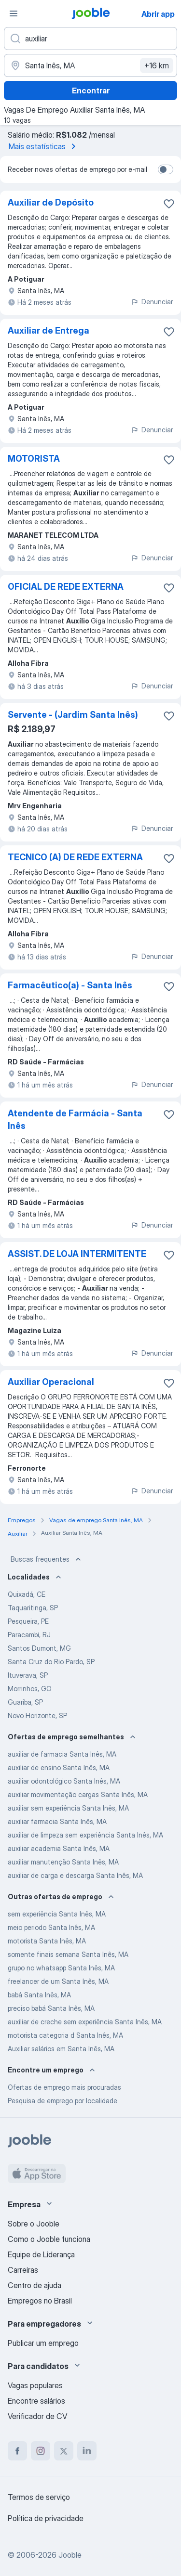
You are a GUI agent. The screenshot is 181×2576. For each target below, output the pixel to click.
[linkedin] (87, 2450)
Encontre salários (36, 2401)
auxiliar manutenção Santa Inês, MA (63, 1862)
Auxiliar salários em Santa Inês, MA (61, 2049)
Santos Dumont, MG (39, 1648)
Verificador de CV (37, 2416)
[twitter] (63, 2450)
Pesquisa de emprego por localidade (62, 2101)
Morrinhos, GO (30, 1688)
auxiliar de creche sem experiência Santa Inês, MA (85, 2022)
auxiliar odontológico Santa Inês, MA (64, 1781)
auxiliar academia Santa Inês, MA (59, 1848)
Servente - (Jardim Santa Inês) (73, 715)
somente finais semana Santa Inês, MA (68, 1954)
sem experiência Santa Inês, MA (57, 1914)
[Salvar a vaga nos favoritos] (169, 204)
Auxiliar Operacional (51, 1382)
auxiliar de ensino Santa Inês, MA (59, 1767)
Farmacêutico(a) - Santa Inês (70, 985)
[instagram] (40, 2450)
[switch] (165, 169)
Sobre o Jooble (33, 2223)
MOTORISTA (34, 458)
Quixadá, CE (26, 1594)
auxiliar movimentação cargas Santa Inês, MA (78, 1794)
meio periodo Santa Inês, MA (51, 1927)
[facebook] (17, 2450)
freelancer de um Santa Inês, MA (58, 1981)
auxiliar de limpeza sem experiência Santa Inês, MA (85, 1835)
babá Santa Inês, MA (39, 1995)
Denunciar (152, 302)
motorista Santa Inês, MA (47, 1941)
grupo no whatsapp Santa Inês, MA (61, 1968)
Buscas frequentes (47, 1559)
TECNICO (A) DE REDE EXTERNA (75, 857)
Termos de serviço (39, 2497)
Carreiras (23, 2270)
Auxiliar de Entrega (48, 330)
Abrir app (158, 14)
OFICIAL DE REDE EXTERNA (66, 587)
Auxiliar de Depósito (51, 202)
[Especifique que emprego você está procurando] (90, 38)
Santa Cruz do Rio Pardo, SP (51, 1661)
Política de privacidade (46, 2518)
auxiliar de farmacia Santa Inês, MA (62, 1754)
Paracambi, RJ (29, 1635)
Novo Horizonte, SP (37, 1715)
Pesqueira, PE (28, 1621)
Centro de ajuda (34, 2285)
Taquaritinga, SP (33, 1608)
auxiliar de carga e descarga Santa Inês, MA (75, 1875)
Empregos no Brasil (40, 2300)
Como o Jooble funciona (49, 2239)
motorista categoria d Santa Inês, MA (65, 2035)
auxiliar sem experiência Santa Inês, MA (68, 1808)
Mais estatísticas (44, 146)
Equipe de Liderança (41, 2254)
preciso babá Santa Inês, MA (51, 2008)
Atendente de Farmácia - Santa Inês (75, 1119)
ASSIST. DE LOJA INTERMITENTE (77, 1254)
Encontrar (91, 90)
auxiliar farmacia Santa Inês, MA (57, 1821)
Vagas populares (35, 2385)
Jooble (70, 2555)
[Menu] (13, 13)
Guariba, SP (25, 1702)
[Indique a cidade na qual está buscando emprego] (90, 65)
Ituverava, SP (28, 1675)
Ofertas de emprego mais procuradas (64, 2087)
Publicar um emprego (43, 2343)
